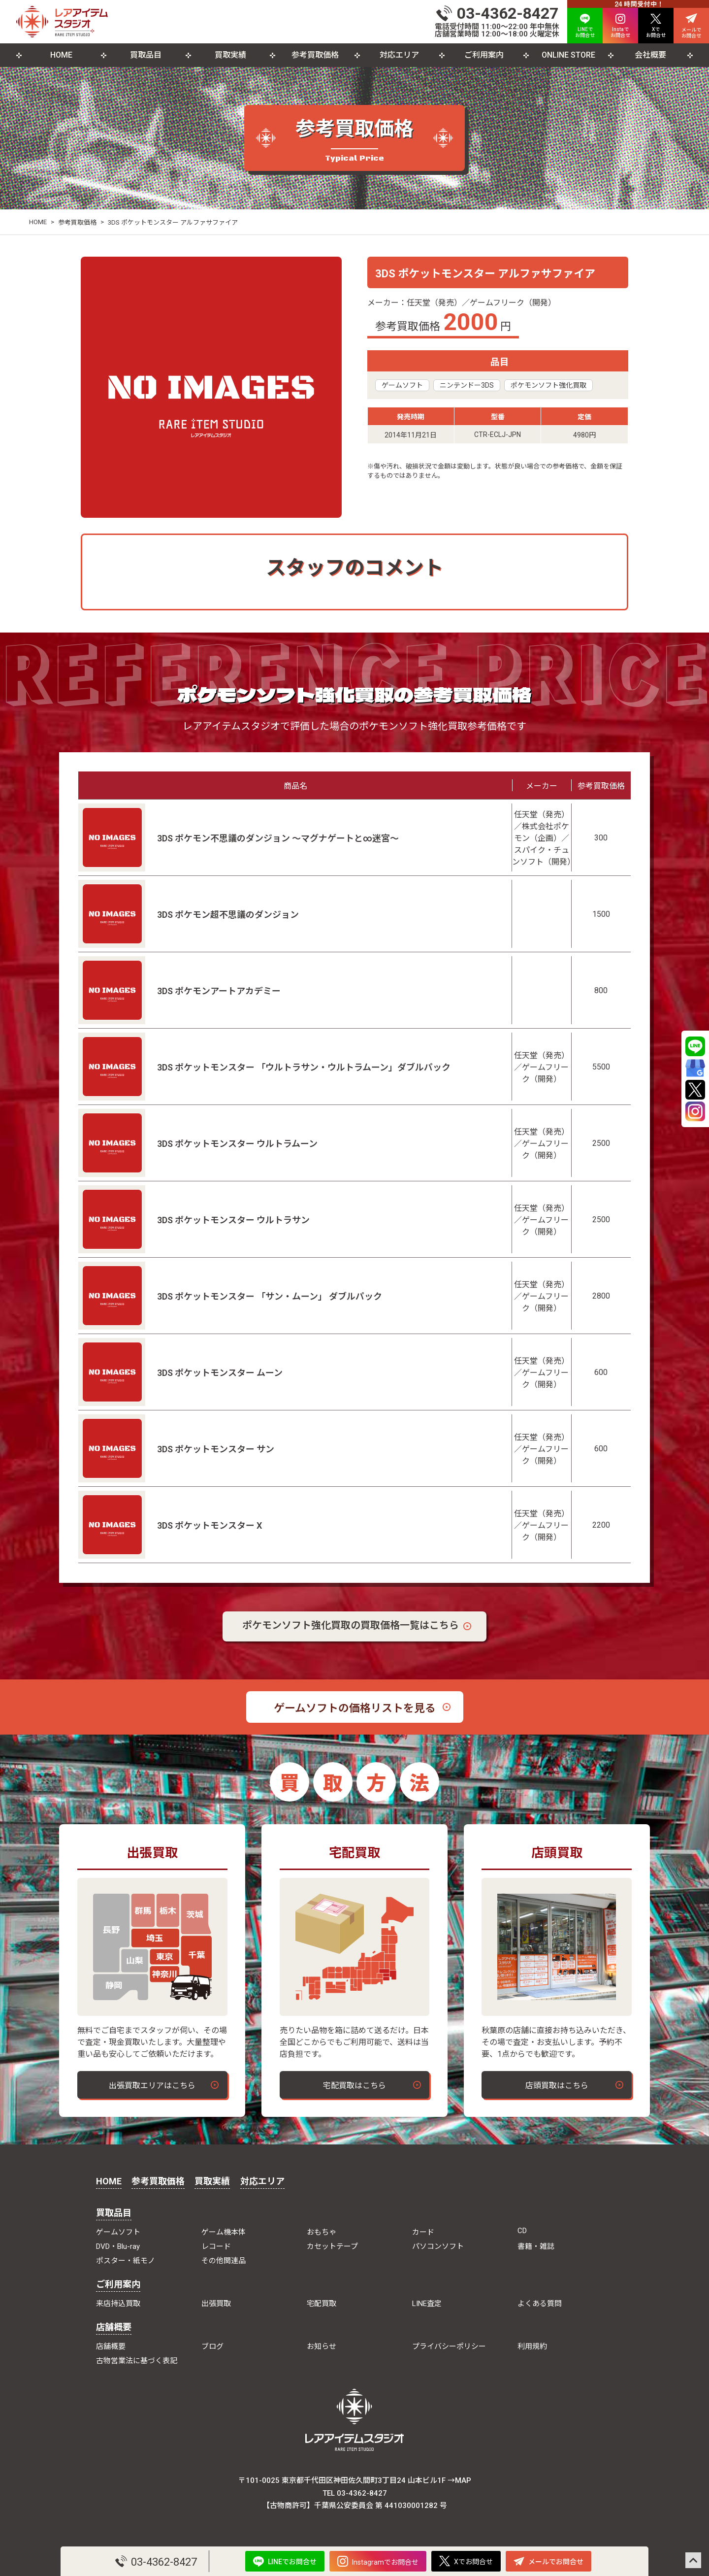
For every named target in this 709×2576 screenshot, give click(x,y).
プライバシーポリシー (449, 2346)
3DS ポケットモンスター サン (215, 1449)
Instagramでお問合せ (378, 2561)
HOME (61, 55)
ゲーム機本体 (223, 2232)
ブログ (212, 2346)
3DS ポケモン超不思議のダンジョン (228, 914)
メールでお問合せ (548, 2561)
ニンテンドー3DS (467, 385)
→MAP (459, 2480)
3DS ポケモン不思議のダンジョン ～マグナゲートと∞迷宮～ (278, 838)
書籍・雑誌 (535, 2246)
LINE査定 (427, 2303)
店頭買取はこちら (556, 2085)
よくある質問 (539, 2303)
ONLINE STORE (568, 55)
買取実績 (230, 55)
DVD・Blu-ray (118, 2246)
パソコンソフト (438, 2246)
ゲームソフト (402, 385)
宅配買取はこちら (354, 2085)
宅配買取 (321, 2303)
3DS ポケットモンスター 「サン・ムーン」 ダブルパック (269, 1296)
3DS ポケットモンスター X (209, 1525)
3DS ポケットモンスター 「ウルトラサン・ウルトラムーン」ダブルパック (304, 1067)
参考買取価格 (315, 55)
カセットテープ (332, 2246)
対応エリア (399, 55)
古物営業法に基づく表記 (136, 2360)
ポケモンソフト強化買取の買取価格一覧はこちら (350, 1625)
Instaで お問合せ (620, 26)
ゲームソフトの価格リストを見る (355, 1708)
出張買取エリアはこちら (152, 2085)
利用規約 (532, 2346)
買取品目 (145, 55)
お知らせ (321, 2346)
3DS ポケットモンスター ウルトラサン (233, 1220)
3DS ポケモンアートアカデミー (219, 991)
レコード (216, 2246)
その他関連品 (223, 2260)
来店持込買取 (118, 2303)
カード (423, 2232)
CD (522, 2230)
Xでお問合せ (466, 2561)
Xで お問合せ (656, 26)
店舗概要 (113, 2327)
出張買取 (216, 2303)
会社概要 (650, 55)
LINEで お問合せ (585, 26)
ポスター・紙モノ (125, 2260)
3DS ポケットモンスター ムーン (220, 1373)
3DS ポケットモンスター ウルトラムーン (237, 1143)
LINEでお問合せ (285, 2561)
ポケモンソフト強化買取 (548, 385)
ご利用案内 (484, 55)
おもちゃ (321, 2232)
